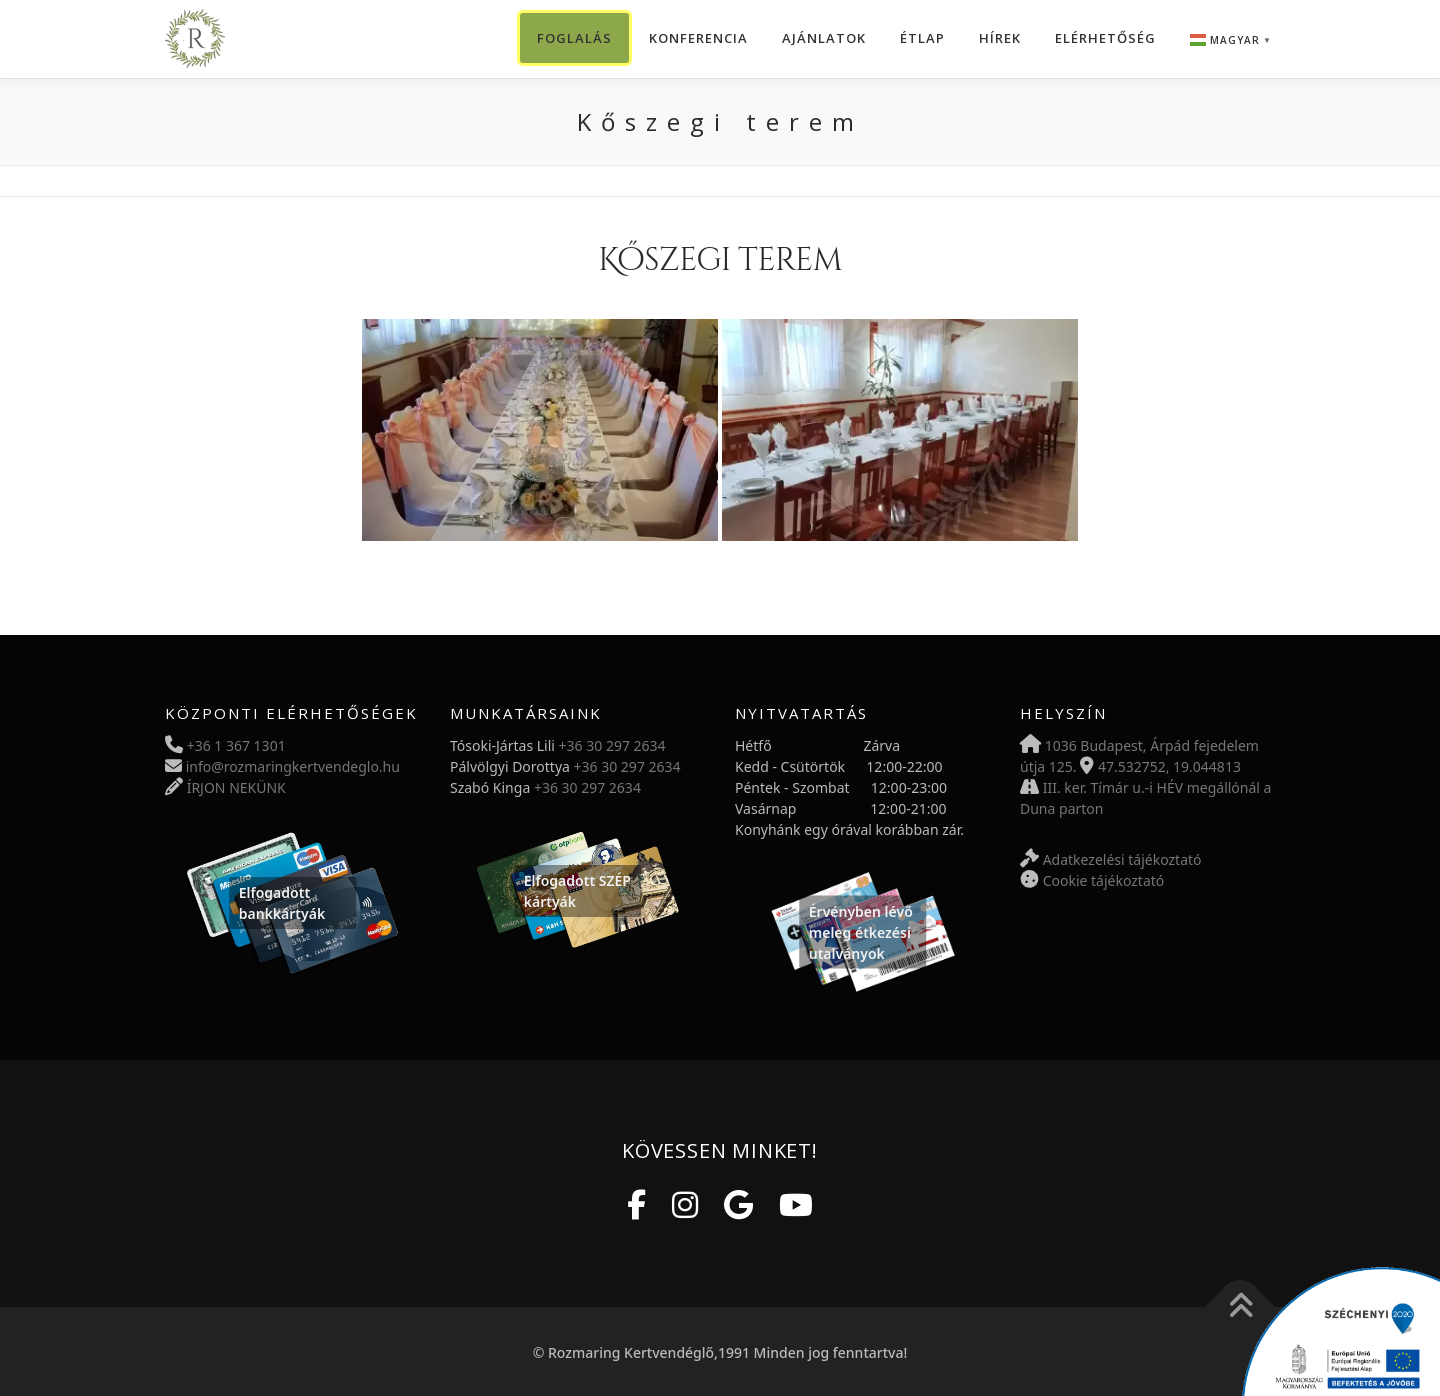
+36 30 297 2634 (612, 745)
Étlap (922, 38)
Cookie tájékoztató (1104, 880)
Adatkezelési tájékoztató (1122, 859)
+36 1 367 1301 (236, 745)
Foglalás (574, 38)
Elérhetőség (1105, 38)
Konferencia (698, 38)
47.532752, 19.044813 (1169, 766)
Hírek (1000, 38)
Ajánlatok (824, 38)
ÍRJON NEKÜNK (236, 787)
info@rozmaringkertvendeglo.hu (293, 766)
